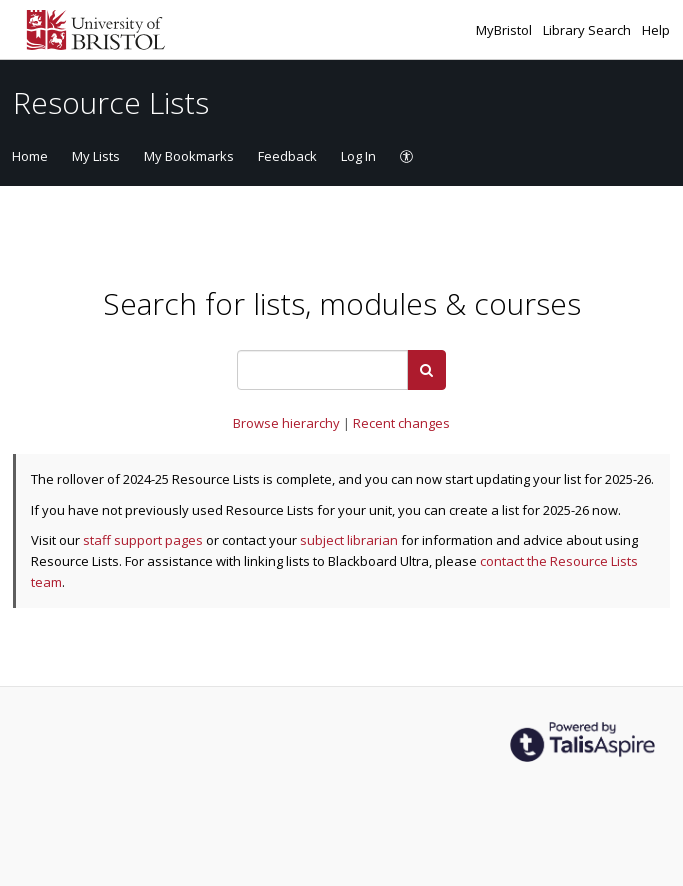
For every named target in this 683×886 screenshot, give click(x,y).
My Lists (96, 156)
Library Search (588, 30)
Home (30, 156)
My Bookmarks (189, 156)
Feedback (287, 156)
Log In (358, 156)
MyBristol (505, 30)
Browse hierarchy (288, 423)
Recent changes (401, 423)
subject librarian (349, 540)
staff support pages (143, 540)
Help (656, 30)
